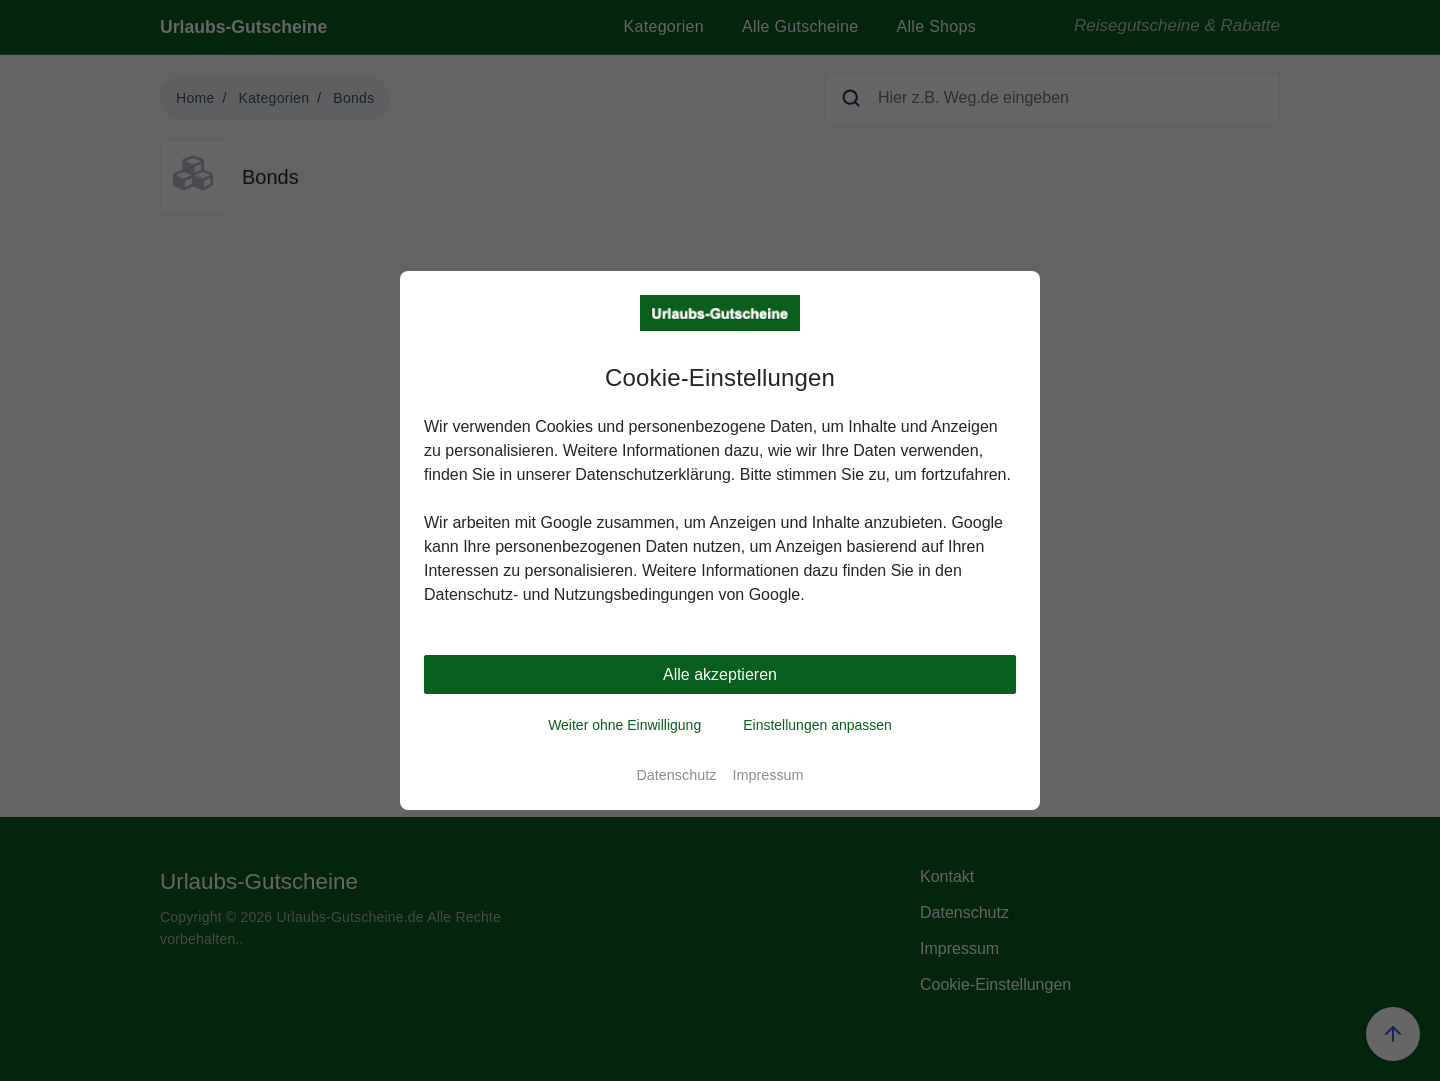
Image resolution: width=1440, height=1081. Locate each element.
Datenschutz (676, 775)
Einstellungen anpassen (817, 725)
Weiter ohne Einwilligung (624, 725)
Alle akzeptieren (720, 674)
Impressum (767, 775)
